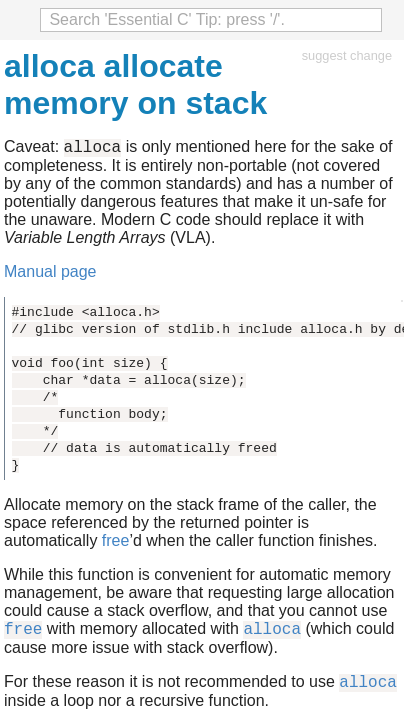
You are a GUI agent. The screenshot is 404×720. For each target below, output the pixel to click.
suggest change (347, 55)
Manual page (50, 274)
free (116, 543)
